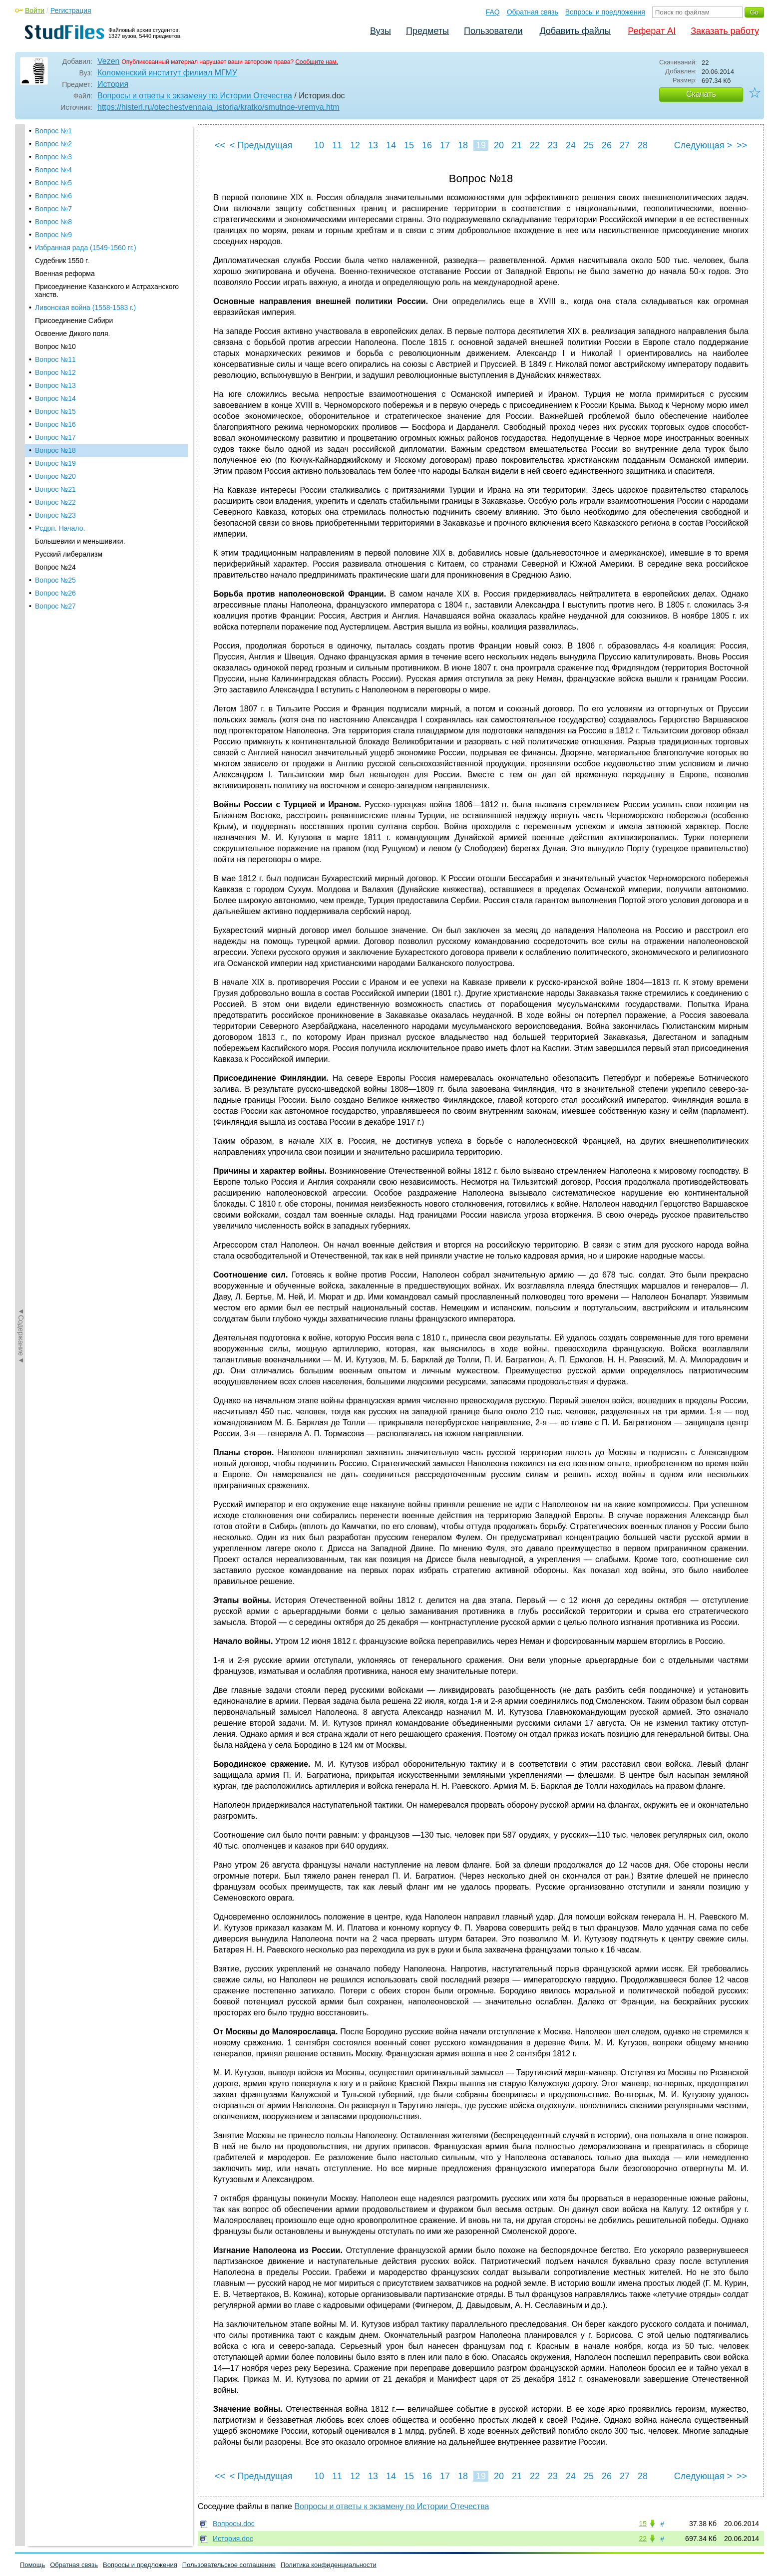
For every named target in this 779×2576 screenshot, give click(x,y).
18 (463, 145)
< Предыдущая (261, 145)
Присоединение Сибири (74, 182)
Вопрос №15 (55, 273)
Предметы (427, 31)
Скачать (701, 94)
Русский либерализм (68, 415)
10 (319, 145)
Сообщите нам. (316, 62)
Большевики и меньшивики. (80, 402)
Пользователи (493, 31)
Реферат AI (652, 31)
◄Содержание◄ (21, 299)
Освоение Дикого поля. (72, 195)
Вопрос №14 (55, 260)
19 (481, 145)
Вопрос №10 (55, 208)
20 (499, 145)
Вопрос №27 (55, 467)
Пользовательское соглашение (229, 2565)
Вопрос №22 (55, 363)
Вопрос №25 (55, 441)
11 (337, 145)
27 (625, 145)
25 (589, 145)
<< (220, 145)
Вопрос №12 (55, 234)
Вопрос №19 (55, 324)
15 (409, 145)
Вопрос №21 (55, 350)
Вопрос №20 (55, 337)
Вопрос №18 (55, 312)
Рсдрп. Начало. (60, 389)
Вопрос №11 (55, 221)
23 (553, 145)
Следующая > (703, 145)
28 (643, 145)
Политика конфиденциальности (329, 2565)
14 (391, 145)
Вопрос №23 (55, 376)
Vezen (108, 61)
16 (427, 145)
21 (517, 145)
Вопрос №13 (55, 247)
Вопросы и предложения (605, 12)
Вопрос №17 (55, 299)
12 (355, 145)
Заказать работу (725, 31)
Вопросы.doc (234, 2524)
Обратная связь (532, 12)
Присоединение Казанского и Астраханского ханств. (107, 152)
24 (571, 145)
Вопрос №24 (55, 428)
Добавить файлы (575, 31)
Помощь (32, 2565)
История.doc (233, 2539)
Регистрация (70, 10)
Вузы (380, 31)
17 (445, 145)
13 (373, 145)
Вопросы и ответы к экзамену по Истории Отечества (194, 95)
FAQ (493, 12)
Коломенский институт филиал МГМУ (167, 72)
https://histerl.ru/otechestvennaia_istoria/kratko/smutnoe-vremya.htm (218, 107)
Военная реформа (65, 135)
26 (607, 145)
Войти (34, 10)
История (112, 84)
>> (742, 145)
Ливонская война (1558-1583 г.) (85, 169)
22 (535, 145)
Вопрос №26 (55, 454)
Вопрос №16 (55, 286)
